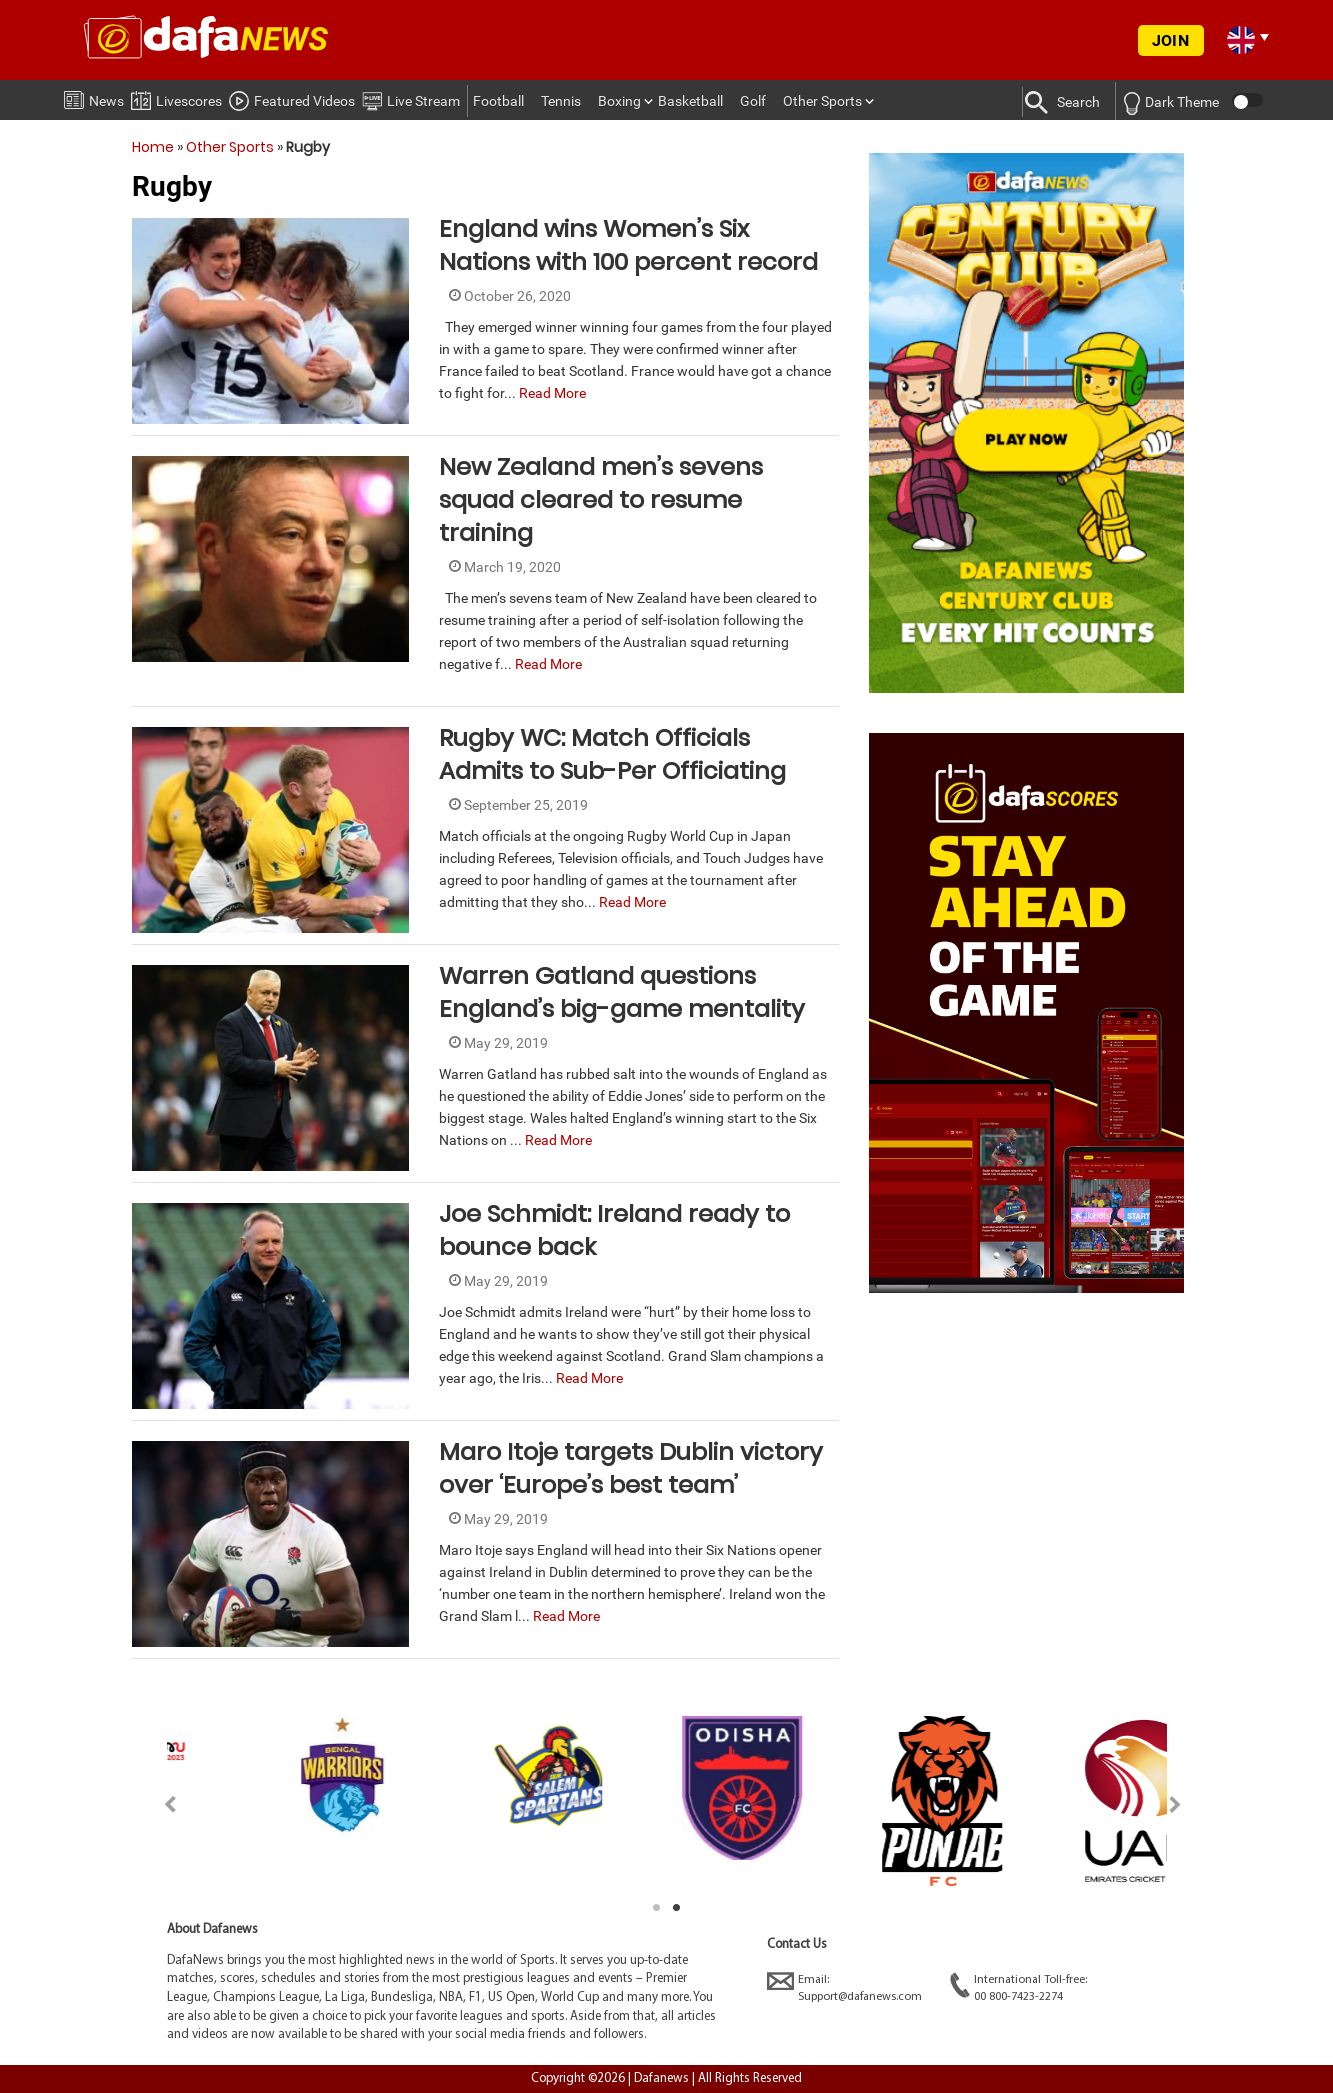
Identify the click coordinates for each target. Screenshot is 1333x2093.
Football (498, 101)
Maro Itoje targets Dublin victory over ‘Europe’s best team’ (631, 1468)
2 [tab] (677, 1908)
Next (1175, 1804)
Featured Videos (292, 98)
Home (153, 147)
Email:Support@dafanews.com (844, 1987)
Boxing (619, 101)
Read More (552, 393)
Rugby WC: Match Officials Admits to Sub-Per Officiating (612, 754)
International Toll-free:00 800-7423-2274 (1018, 1987)
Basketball (690, 101)
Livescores (176, 97)
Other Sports (822, 101)
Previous (158, 1804)
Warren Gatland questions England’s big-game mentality (622, 992)
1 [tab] (657, 1908)
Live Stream (411, 98)
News (94, 97)
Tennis (561, 101)
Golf (753, 101)
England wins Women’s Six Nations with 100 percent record (628, 245)
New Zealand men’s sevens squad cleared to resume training (601, 499)
